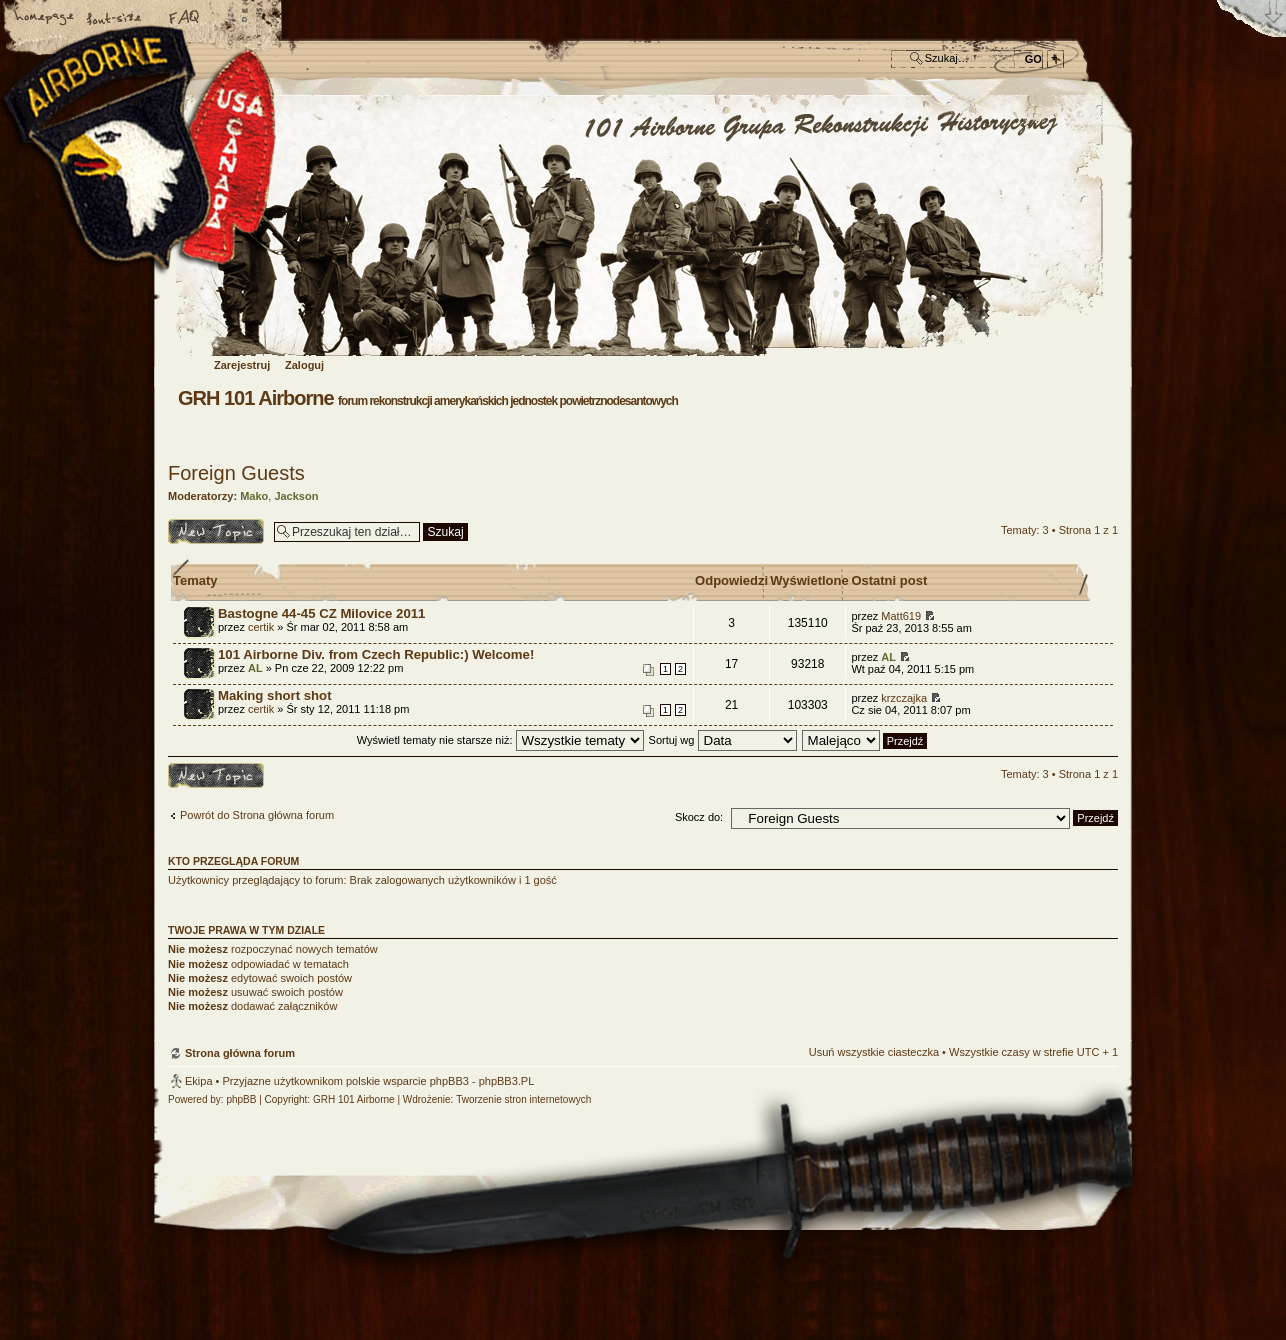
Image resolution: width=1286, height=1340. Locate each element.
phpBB (241, 1099)
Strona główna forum (640, 226)
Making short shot (275, 695)
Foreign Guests (236, 473)
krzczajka (904, 698)
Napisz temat (216, 531)
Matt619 (901, 616)
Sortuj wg (723, 740)
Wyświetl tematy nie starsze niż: (500, 740)
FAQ (185, 19)
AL (255, 668)
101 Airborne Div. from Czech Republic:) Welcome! (376, 654)
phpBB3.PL (507, 1081)
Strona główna (45, 19)
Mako (254, 496)
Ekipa (199, 1081)
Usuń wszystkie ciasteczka (874, 1052)
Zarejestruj (242, 365)
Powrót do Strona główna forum (257, 815)
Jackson (296, 496)
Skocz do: (699, 817)
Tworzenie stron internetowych (523, 1099)
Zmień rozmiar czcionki (115, 19)
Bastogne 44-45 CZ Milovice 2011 (321, 613)
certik (261, 627)
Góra (1093, 930)
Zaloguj (304, 365)
